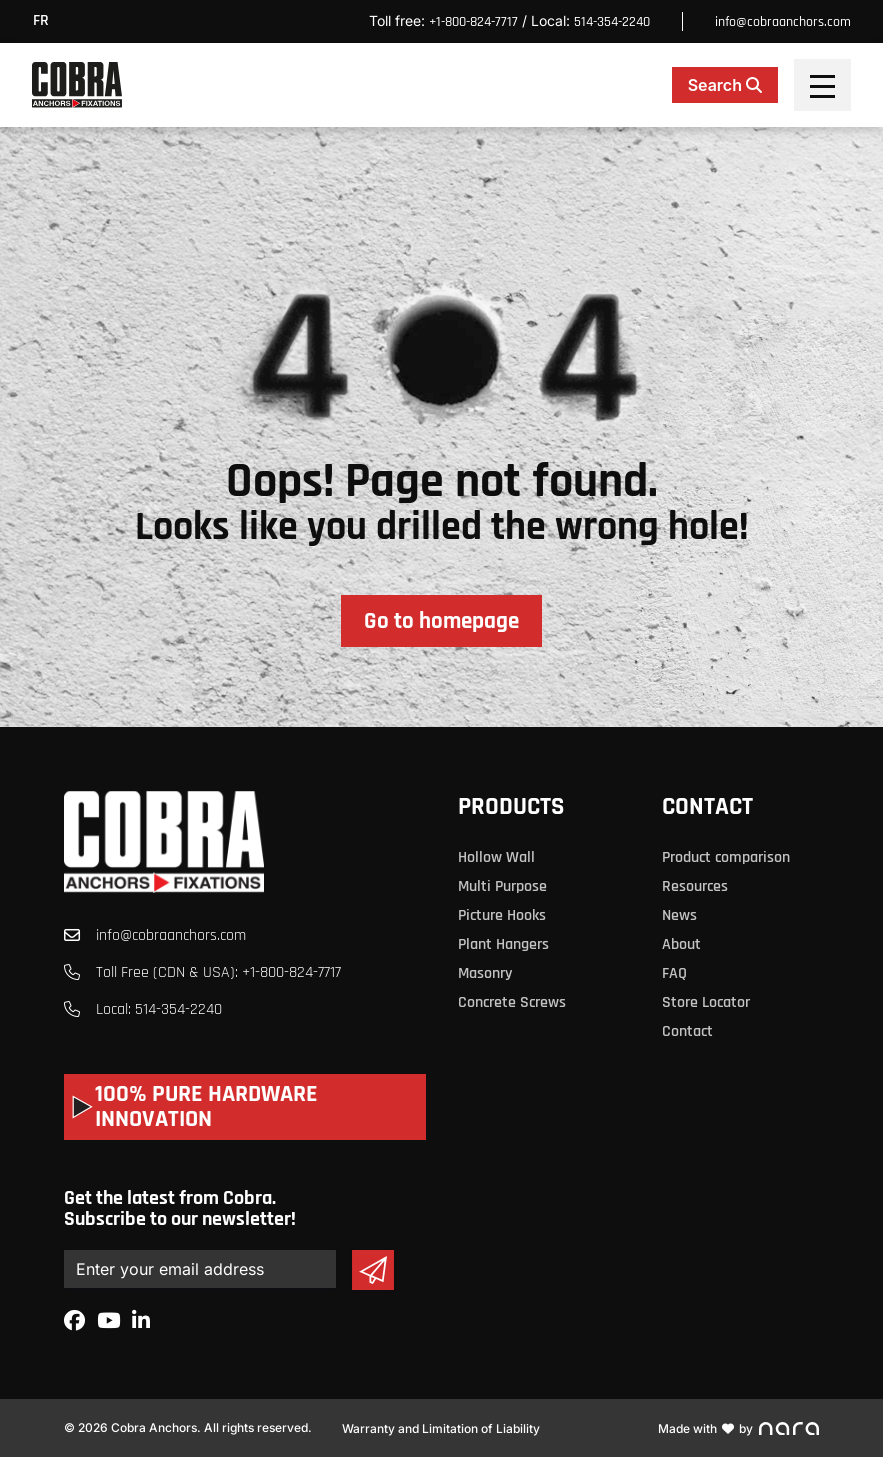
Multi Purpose (502, 886)
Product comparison (726, 857)
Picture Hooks (502, 915)
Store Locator (706, 1002)
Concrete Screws (512, 1002)
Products (511, 807)
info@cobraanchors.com (783, 22)
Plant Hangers (503, 944)
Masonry (485, 973)
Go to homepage (441, 621)
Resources (695, 886)
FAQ (674, 973)
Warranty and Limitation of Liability (441, 1428)
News (679, 915)
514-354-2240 (612, 22)
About (681, 944)
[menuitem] (46, 21)
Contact (707, 807)
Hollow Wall (496, 857)
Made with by (738, 1428)
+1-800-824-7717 (473, 22)
